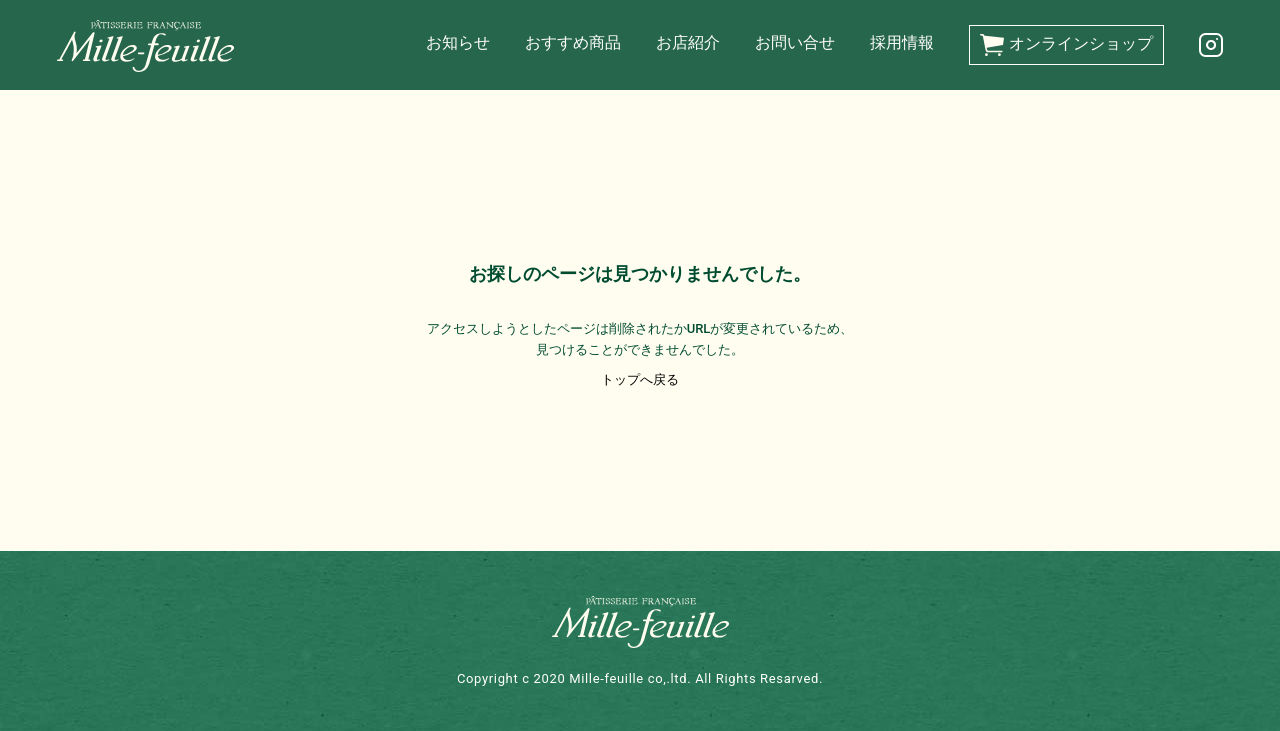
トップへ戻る (640, 379)
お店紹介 (688, 42)
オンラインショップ (1066, 45)
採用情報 (902, 42)
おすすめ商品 (573, 42)
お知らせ (458, 42)
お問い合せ (795, 42)
